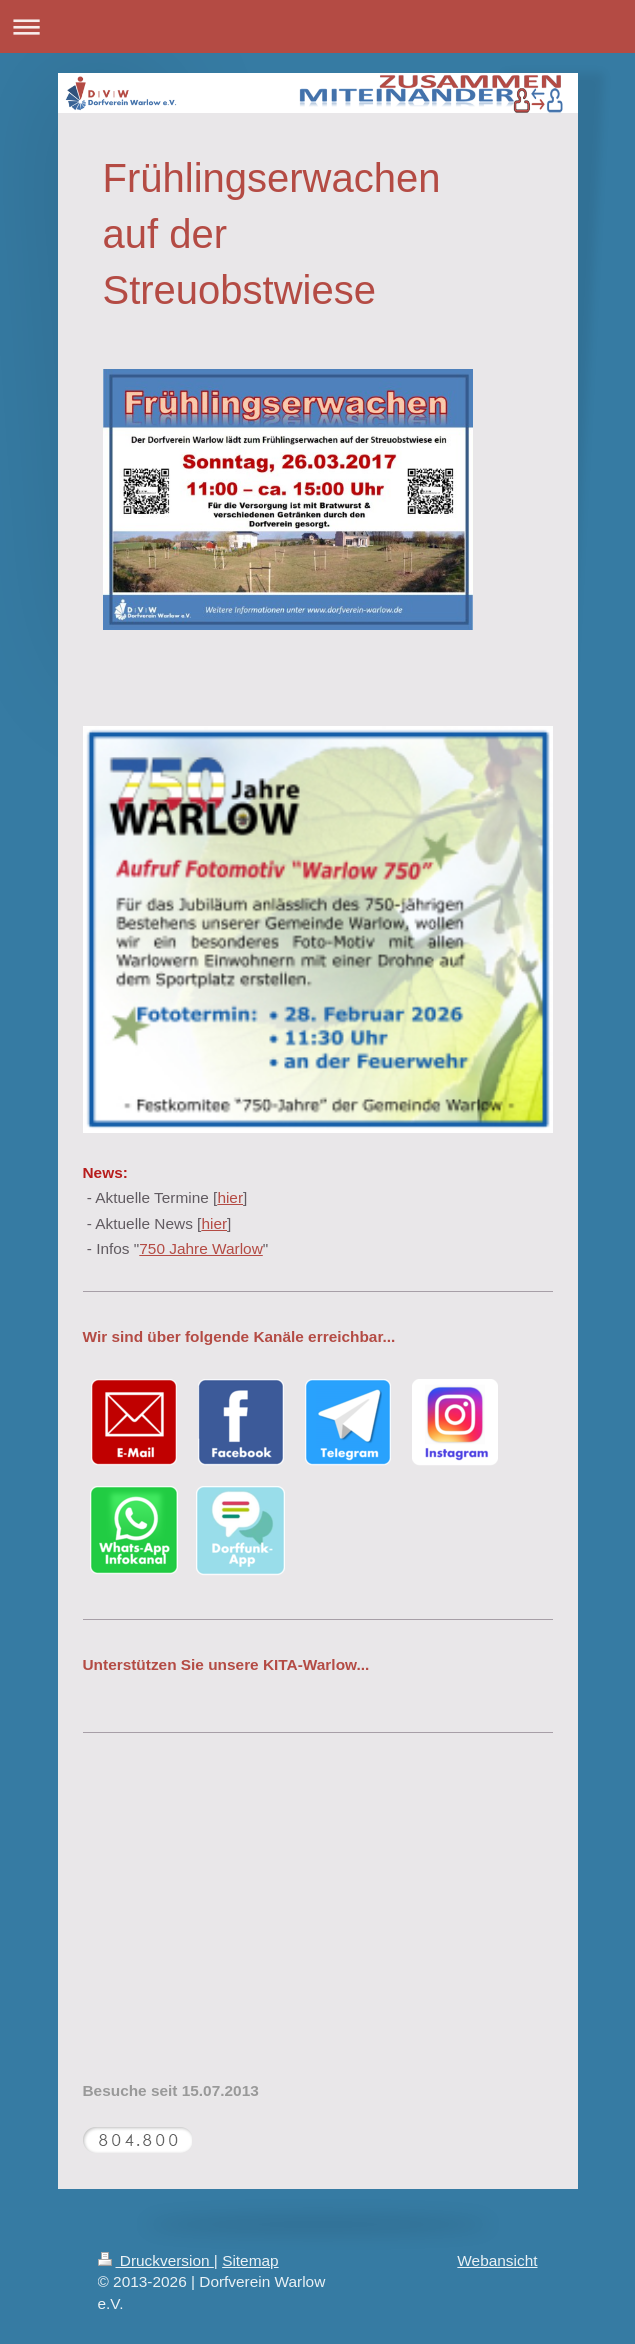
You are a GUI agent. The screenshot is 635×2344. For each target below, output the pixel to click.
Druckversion (156, 2260)
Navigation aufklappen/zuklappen (317, 26)
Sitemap (250, 2260)
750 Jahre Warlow (200, 1248)
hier (230, 1197)
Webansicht (497, 2260)
